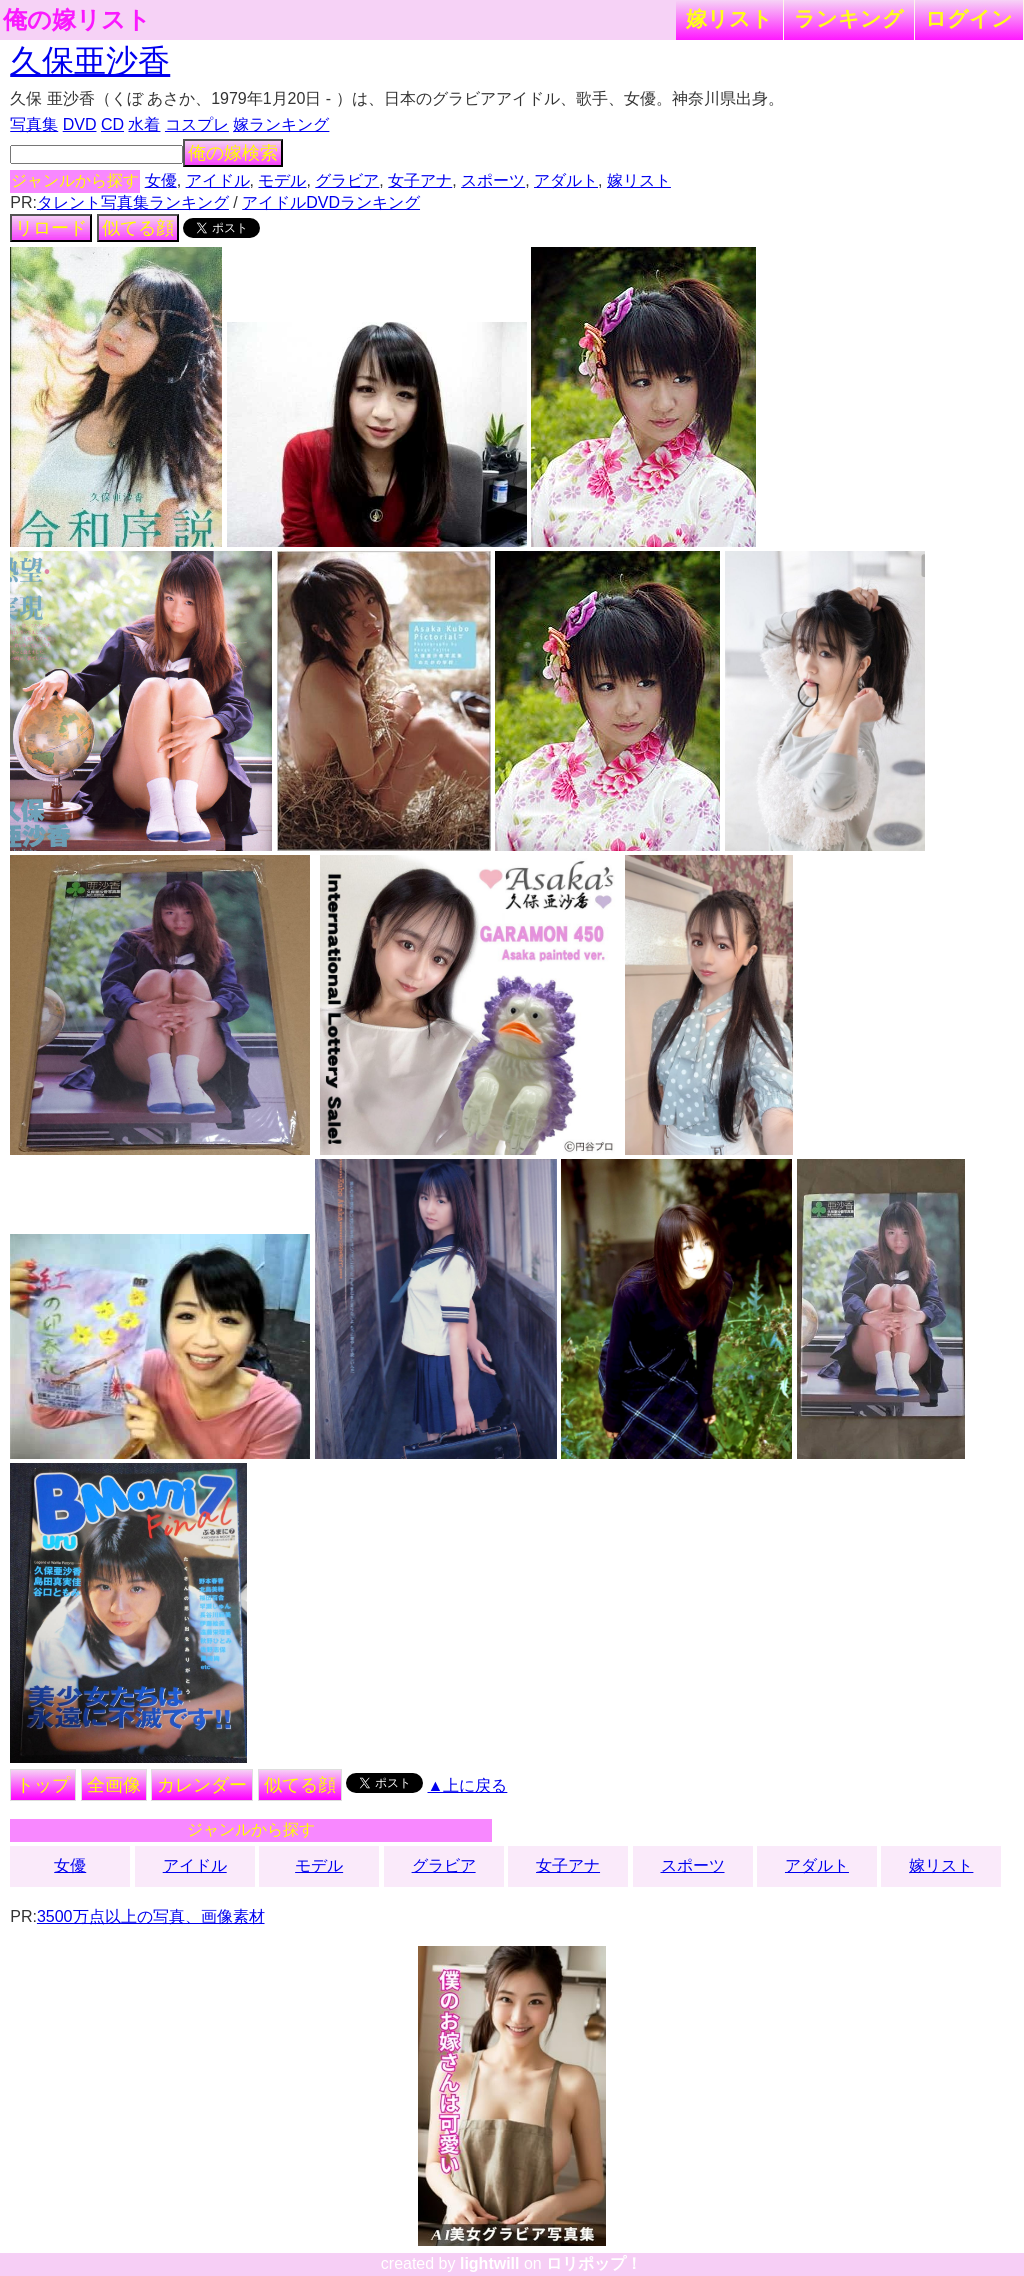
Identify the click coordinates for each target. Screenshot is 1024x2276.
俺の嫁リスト (77, 20)
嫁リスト (729, 18)
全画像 (114, 1785)
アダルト (566, 180)
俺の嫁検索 (233, 153)
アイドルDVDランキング (331, 202)
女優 (161, 180)
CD (112, 124)
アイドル (218, 180)
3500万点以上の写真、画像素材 (151, 1916)
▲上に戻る (468, 1785)
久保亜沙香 (90, 61)
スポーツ (493, 180)
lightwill (490, 2263)
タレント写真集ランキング (133, 202)
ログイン (969, 18)
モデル (282, 180)
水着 (144, 124)
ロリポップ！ (594, 2263)
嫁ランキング (281, 124)
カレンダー (202, 1785)
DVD (80, 124)
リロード (51, 228)
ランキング (849, 18)
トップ (43, 1785)
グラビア (347, 180)
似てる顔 (138, 228)
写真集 (34, 124)
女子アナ (420, 180)
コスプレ (197, 124)
